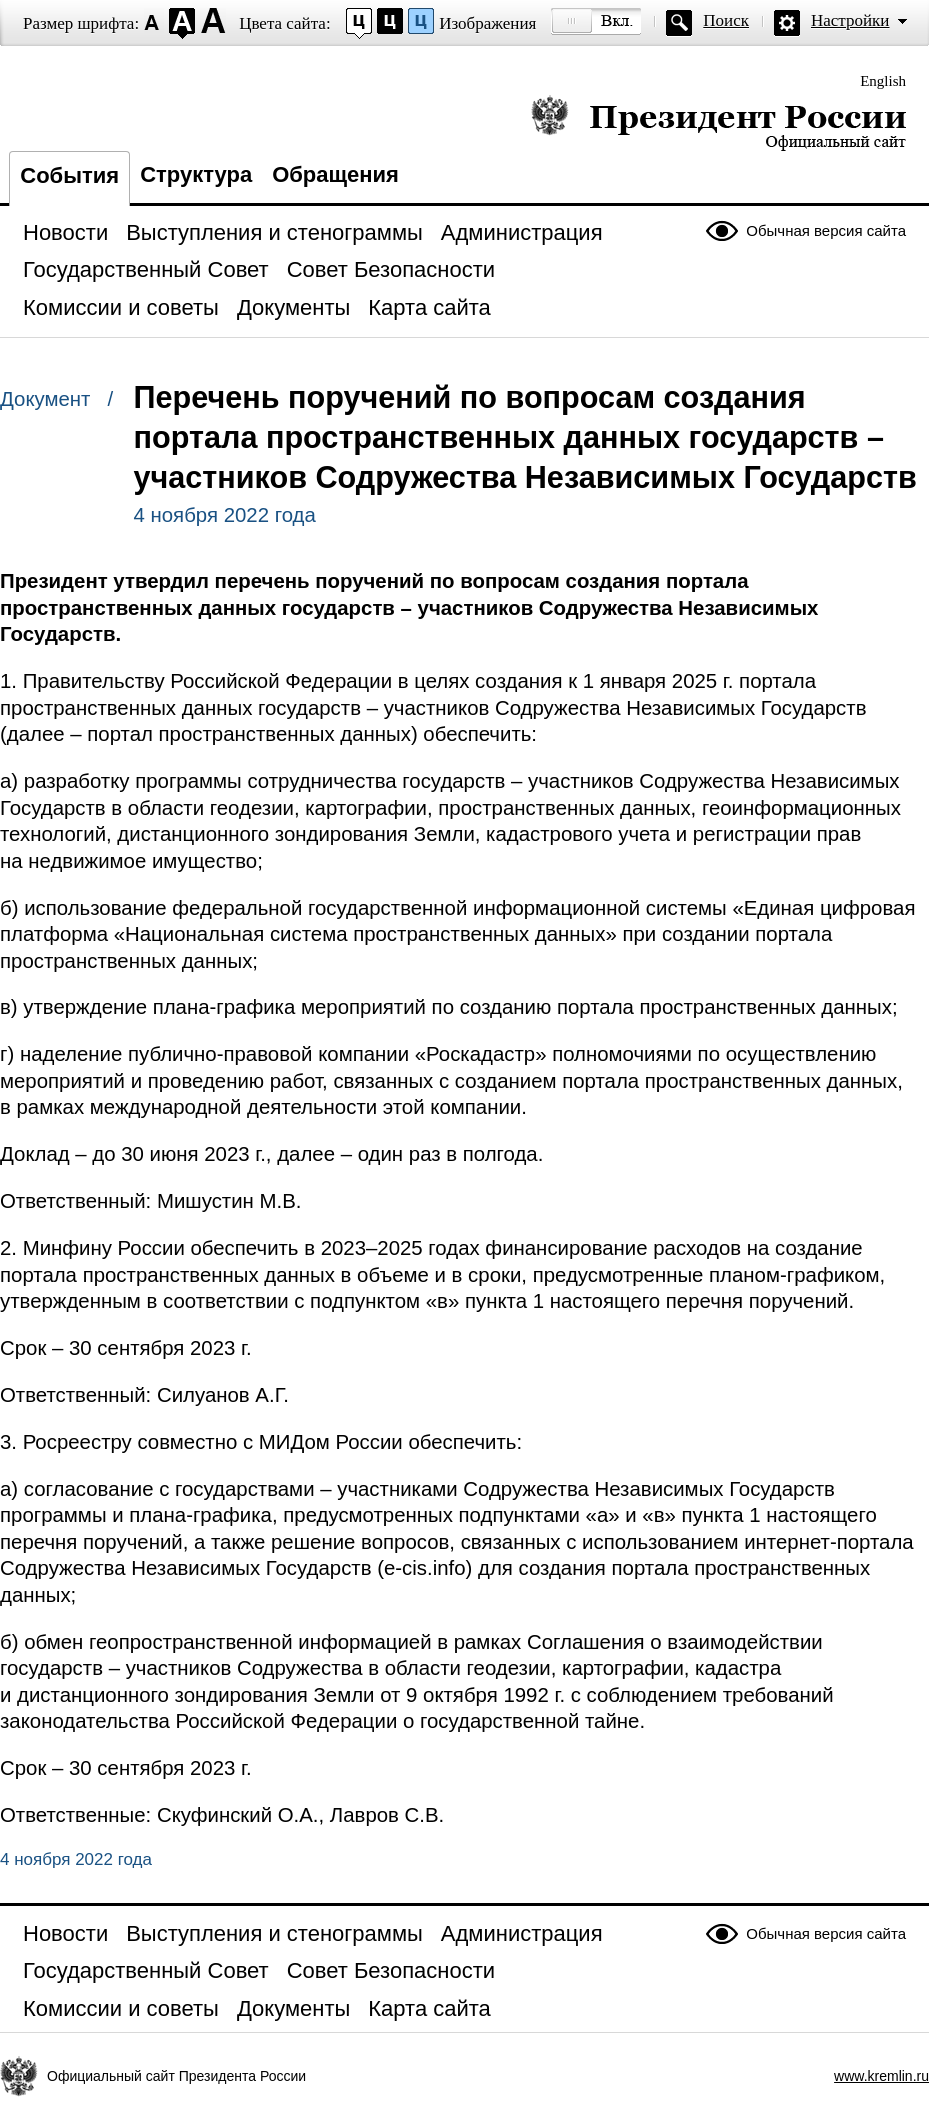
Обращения (335, 174)
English (883, 81)
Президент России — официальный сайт (718, 122)
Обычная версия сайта (826, 230)
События (69, 175)
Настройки (850, 20)
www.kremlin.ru (881, 2076)
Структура (196, 174)
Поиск (726, 20)
